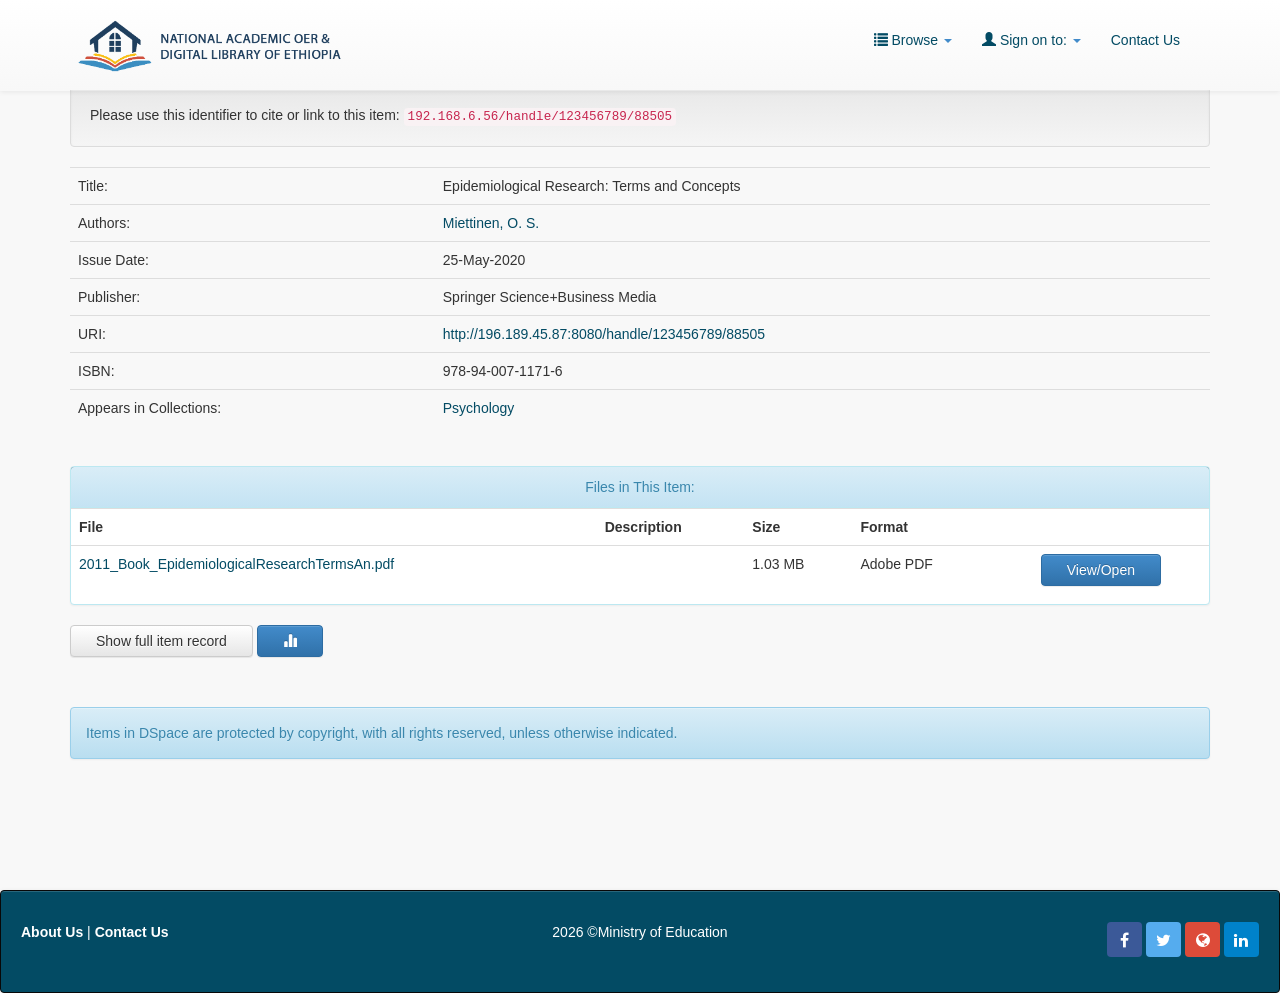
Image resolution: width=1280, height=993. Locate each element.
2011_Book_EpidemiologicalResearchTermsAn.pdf (236, 564)
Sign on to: (1031, 39)
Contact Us (1145, 40)
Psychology (479, 408)
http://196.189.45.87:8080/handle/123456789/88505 (604, 334)
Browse (913, 39)
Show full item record (161, 641)
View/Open (1101, 570)
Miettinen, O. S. (491, 223)
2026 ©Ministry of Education (639, 932)
